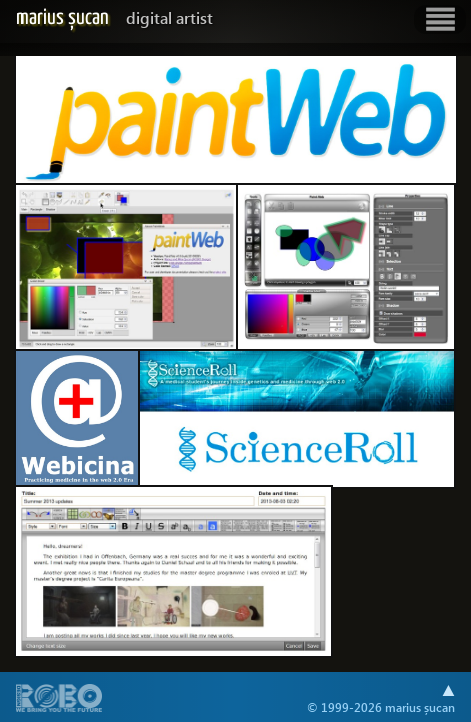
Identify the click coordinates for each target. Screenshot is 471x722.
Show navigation (440, 19)
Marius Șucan (114, 18)
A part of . (59, 700)
